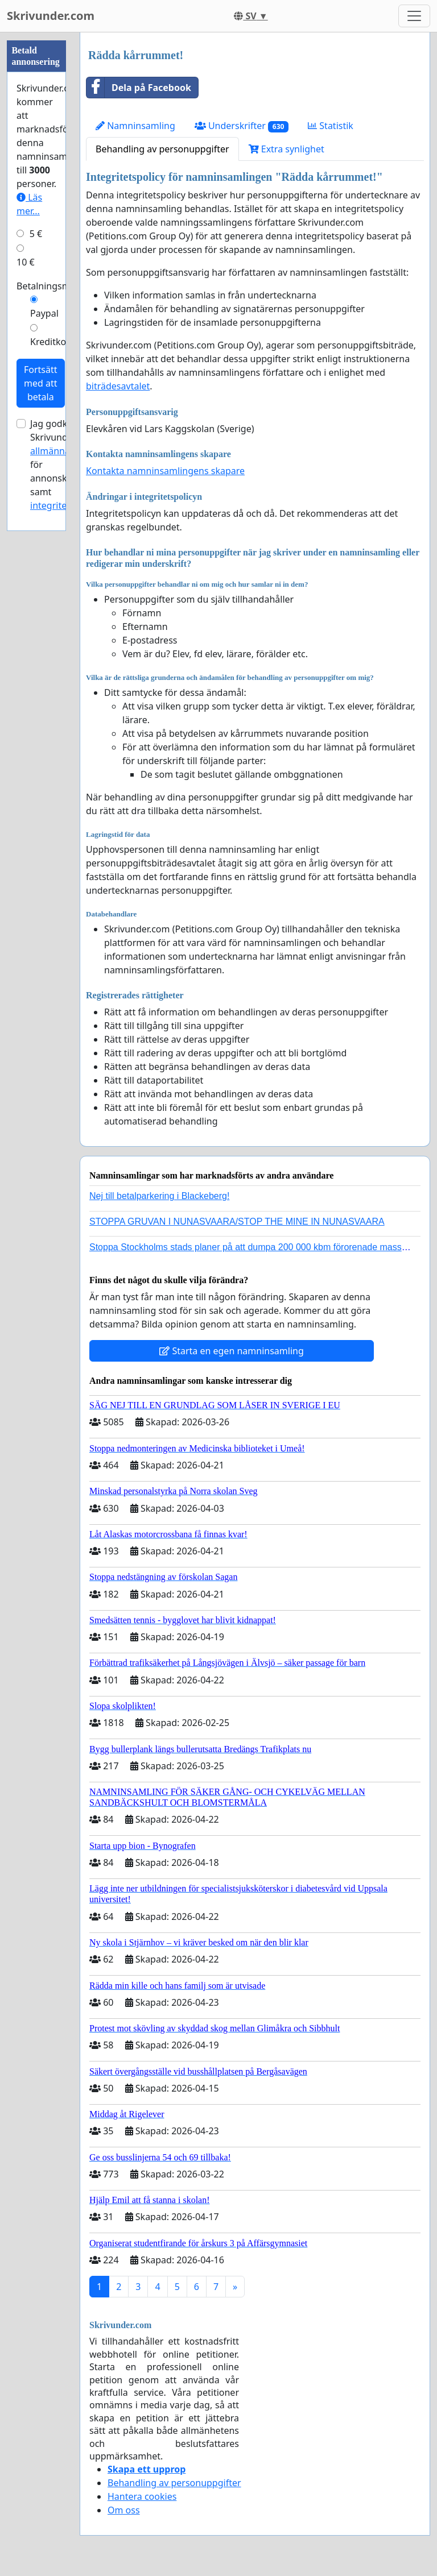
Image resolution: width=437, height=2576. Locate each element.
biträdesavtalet (118, 386)
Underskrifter (241, 125)
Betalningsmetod (53, 286)
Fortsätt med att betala (40, 383)
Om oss (124, 2510)
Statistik (330, 125)
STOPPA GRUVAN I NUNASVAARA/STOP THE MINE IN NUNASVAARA (237, 1221)
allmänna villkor (64, 451)
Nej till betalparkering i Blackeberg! (159, 1196)
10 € (26, 262)
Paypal (44, 313)
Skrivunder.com (50, 15)
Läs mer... (29, 204)
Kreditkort (51, 341)
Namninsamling (135, 125)
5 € (36, 233)
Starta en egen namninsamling (231, 1351)
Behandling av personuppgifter (162, 149)
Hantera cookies (142, 2496)
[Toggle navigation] (414, 16)
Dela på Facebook (138, 87)
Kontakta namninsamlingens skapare (165, 470)
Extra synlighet (286, 149)
